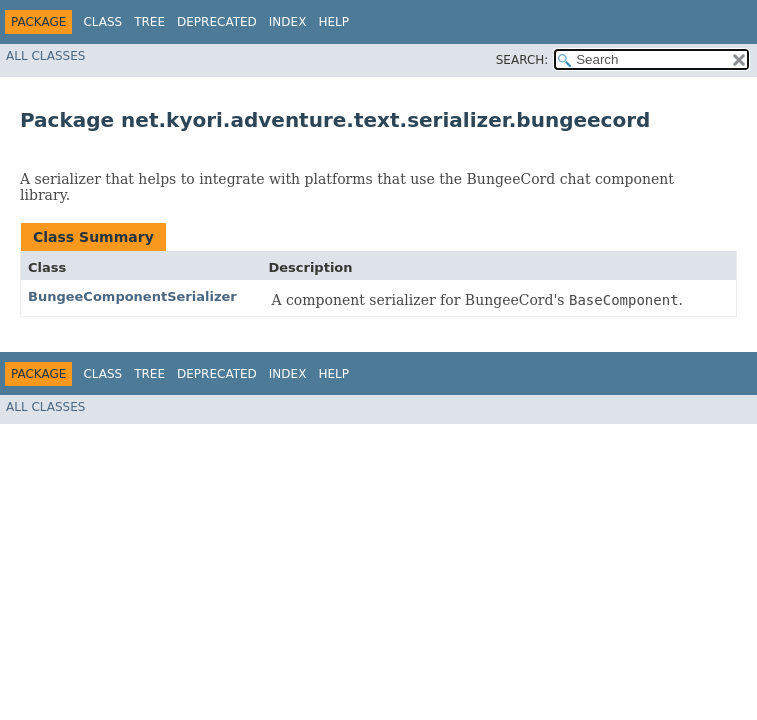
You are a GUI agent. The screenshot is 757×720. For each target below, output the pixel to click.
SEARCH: (522, 60)
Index (288, 22)
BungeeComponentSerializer (132, 296)
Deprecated (217, 22)
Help (333, 22)
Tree (149, 22)
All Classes (45, 56)
